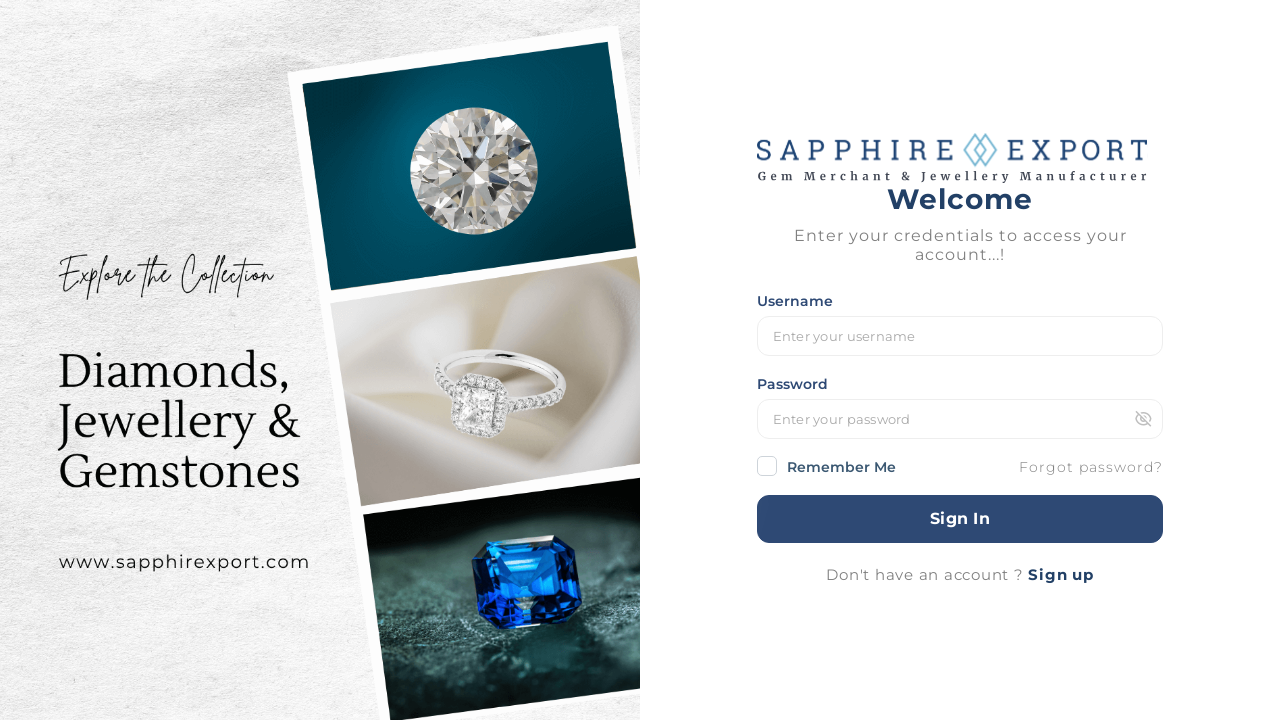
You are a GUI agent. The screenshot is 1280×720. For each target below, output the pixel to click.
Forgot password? (1091, 467)
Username (795, 301)
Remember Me (826, 467)
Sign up (1060, 574)
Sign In (960, 518)
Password (792, 384)
